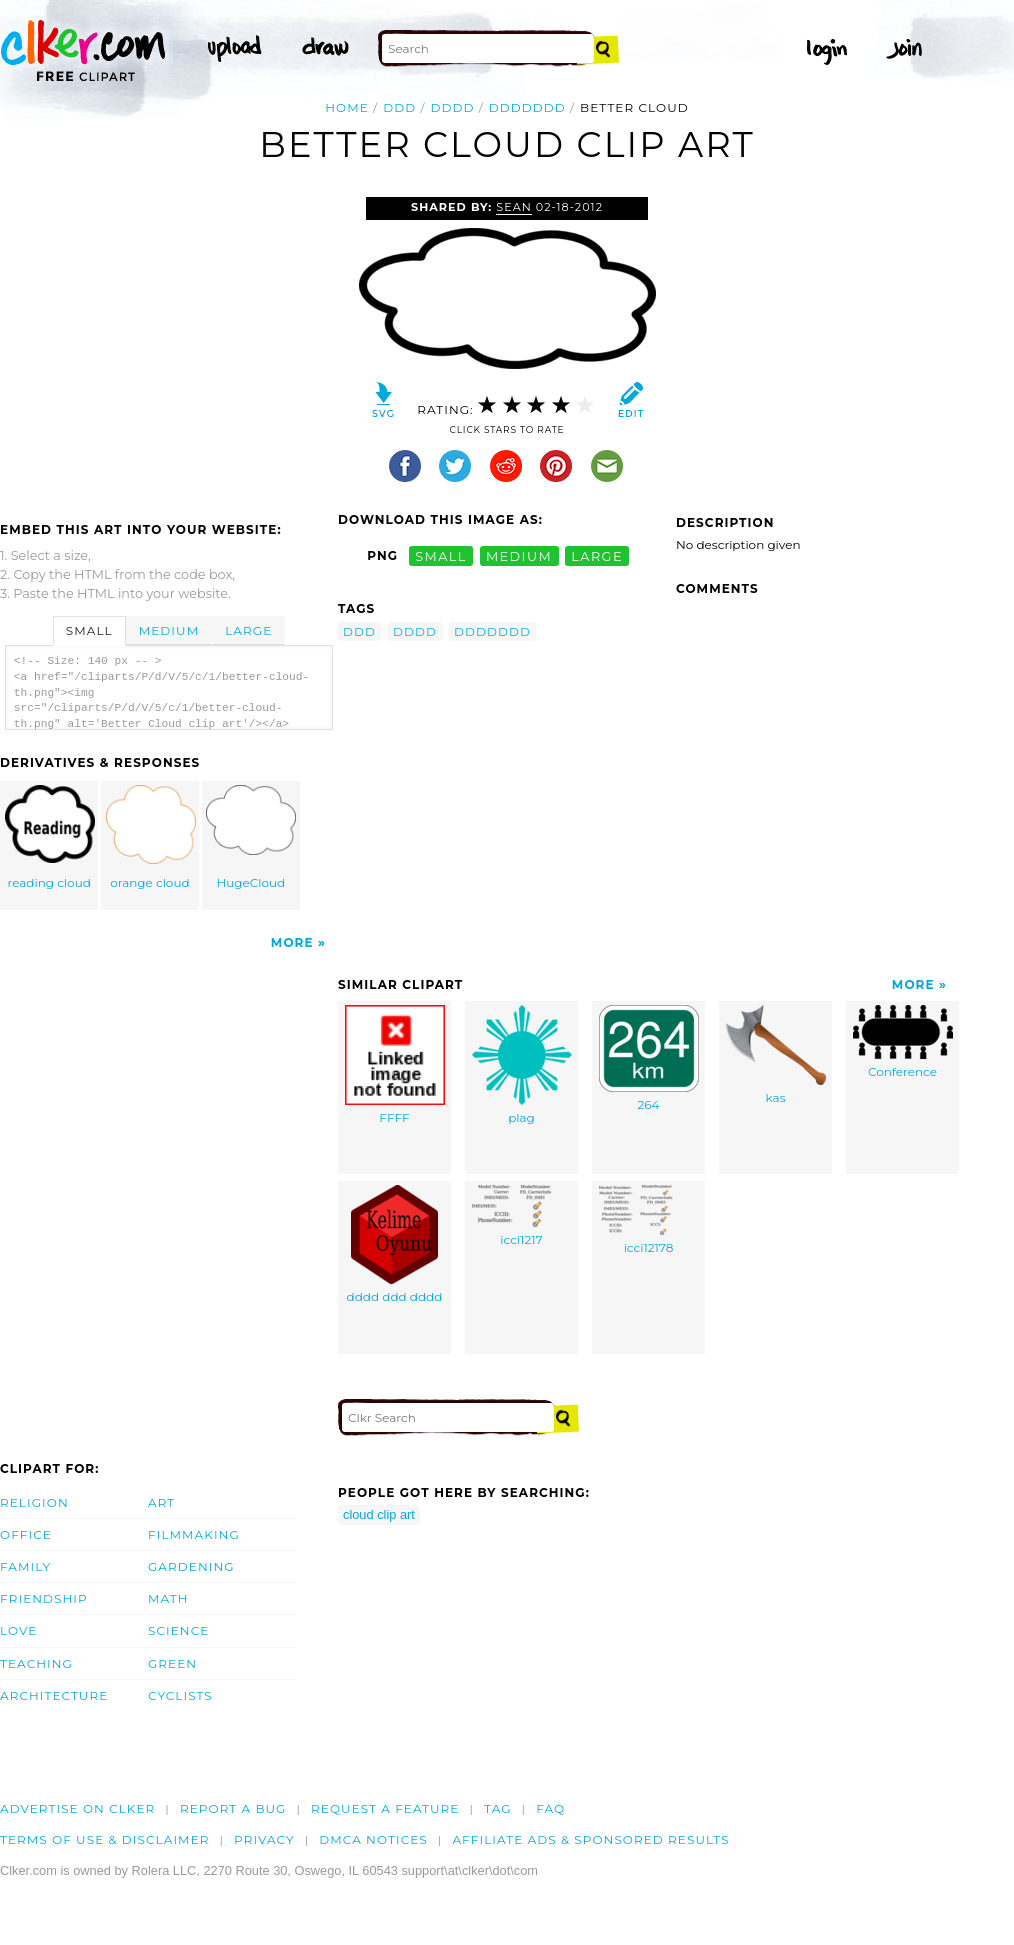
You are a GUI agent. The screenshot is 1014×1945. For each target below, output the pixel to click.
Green (172, 1663)
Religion (34, 1502)
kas (776, 1055)
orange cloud (151, 837)
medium (519, 555)
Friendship (44, 1598)
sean (514, 207)
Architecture (54, 1695)
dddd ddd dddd (395, 1244)
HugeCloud (251, 837)
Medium (169, 630)
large (597, 555)
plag (522, 1065)
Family (25, 1566)
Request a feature (385, 1808)
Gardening (191, 1566)
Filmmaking (194, 1534)
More (292, 942)
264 (649, 1058)
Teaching (36, 1663)
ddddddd (527, 107)
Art (161, 1502)
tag (497, 1808)
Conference (903, 1042)
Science (178, 1630)
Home (347, 107)
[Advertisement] (168, 347)
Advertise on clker (77, 1808)
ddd (399, 107)
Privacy (264, 1839)
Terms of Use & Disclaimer (105, 1839)
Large (248, 630)
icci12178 (649, 1220)
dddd (453, 107)
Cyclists (180, 1695)
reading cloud (50, 837)
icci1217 (522, 1216)
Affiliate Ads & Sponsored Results (590, 1839)
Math (168, 1598)
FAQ (550, 1808)
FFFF (395, 1065)
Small (89, 630)
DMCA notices (373, 1839)
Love (18, 1630)
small (441, 555)
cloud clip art (379, 1514)
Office (26, 1534)
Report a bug (233, 1808)
